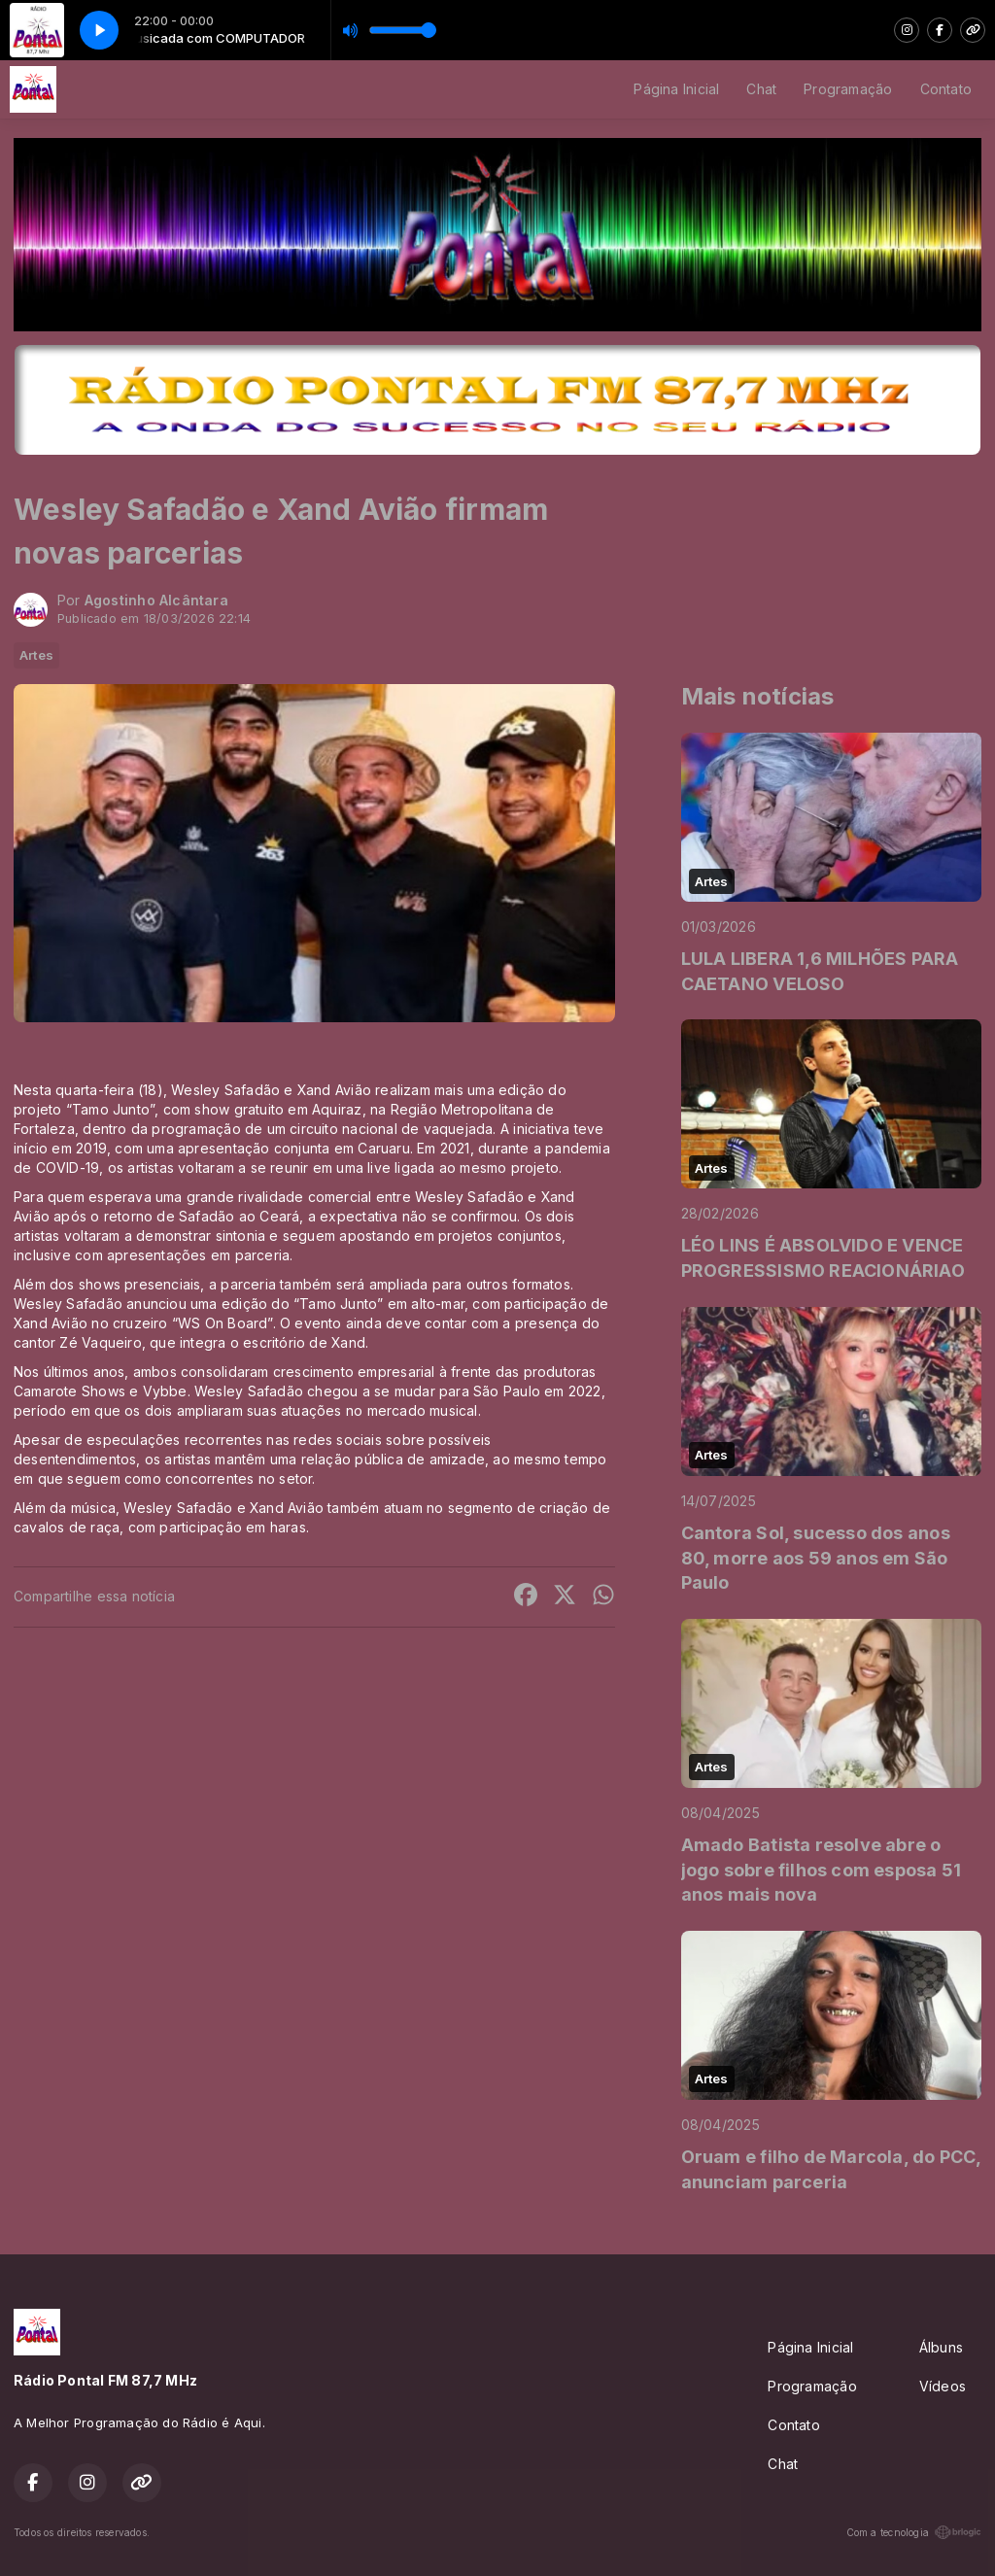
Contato (946, 89)
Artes (36, 655)
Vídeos (942, 2386)
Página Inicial (676, 89)
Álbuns (941, 2347)
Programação (848, 89)
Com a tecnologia (913, 2532)
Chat (761, 89)
